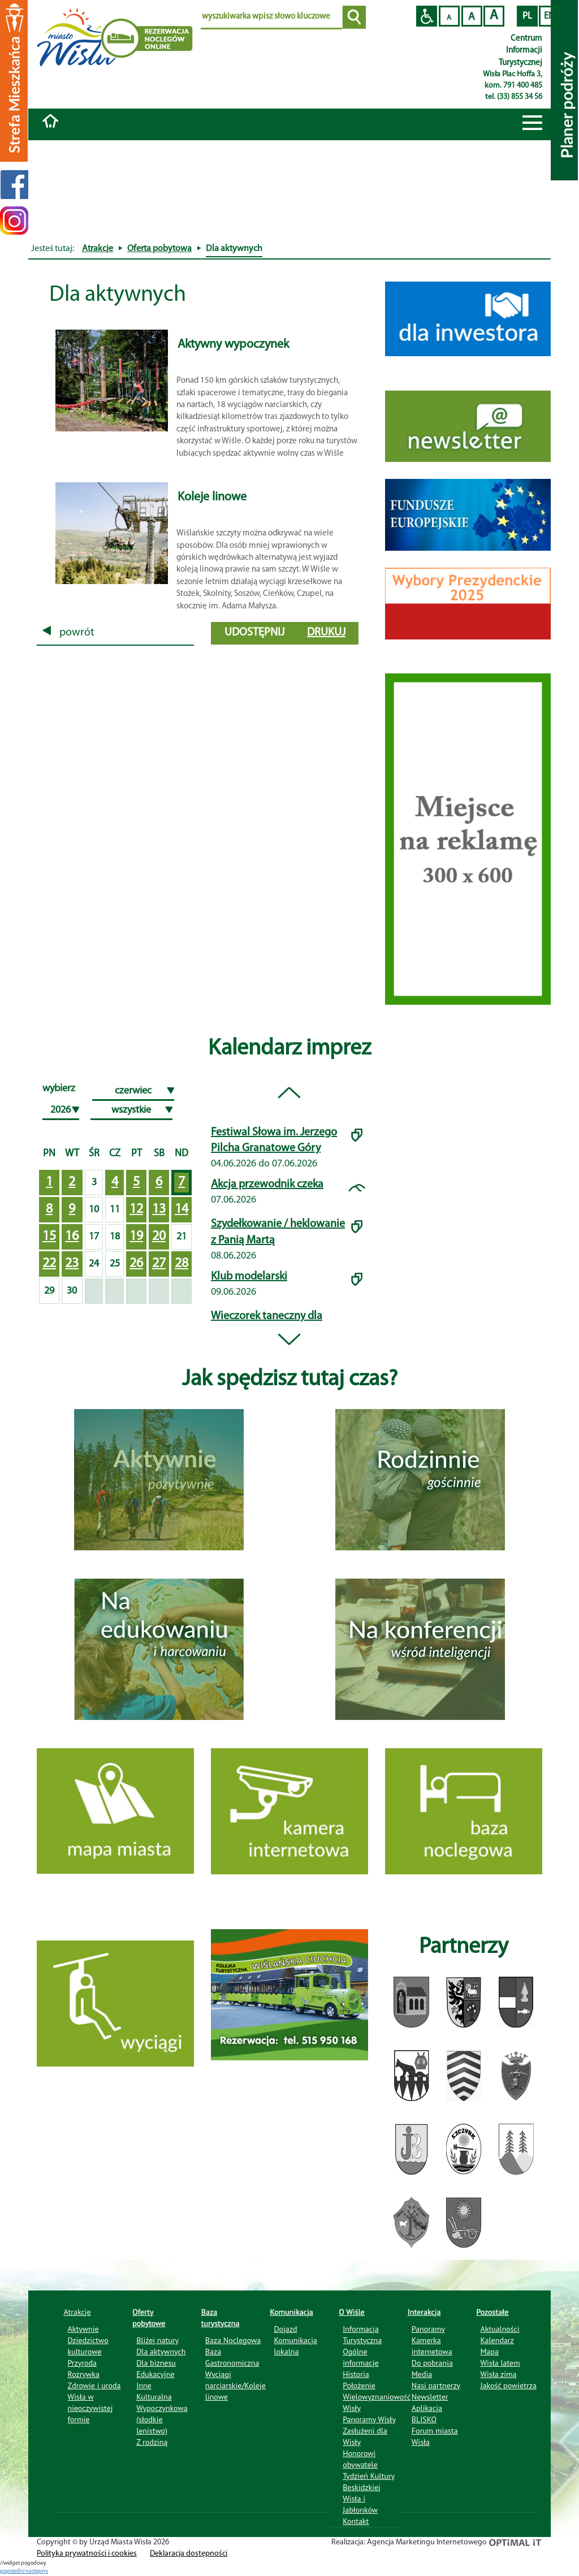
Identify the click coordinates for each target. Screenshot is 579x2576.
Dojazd (285, 2329)
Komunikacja (291, 2312)
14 (181, 1209)
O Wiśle (352, 2312)
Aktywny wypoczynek (233, 344)
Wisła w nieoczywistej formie (90, 2408)
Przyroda (82, 2363)
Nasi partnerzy (436, 2385)
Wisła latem (500, 2363)
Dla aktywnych (160, 2351)
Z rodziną (151, 2442)
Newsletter (430, 2397)
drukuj (326, 632)
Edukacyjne (155, 2374)
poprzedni (12, 2571)
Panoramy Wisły (369, 2419)
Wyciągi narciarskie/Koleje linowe (235, 2385)
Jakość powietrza (508, 2385)
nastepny (36, 2571)
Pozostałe (492, 2312)
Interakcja (424, 2312)
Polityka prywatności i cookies (87, 2553)
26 (136, 1263)
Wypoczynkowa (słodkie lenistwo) (161, 2419)
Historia (356, 2374)
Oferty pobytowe (148, 2317)
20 (159, 1236)
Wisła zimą (498, 2374)
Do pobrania (432, 2363)
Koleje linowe (212, 497)
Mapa (489, 2351)
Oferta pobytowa (159, 248)
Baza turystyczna (220, 2317)
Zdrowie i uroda (94, 2385)
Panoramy (428, 2329)
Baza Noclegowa (233, 2340)
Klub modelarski (249, 1276)
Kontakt (356, 2521)
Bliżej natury (157, 2340)
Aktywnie (83, 2329)
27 (159, 1263)
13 (159, 1209)
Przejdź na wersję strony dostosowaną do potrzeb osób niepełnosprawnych (426, 16)
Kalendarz (496, 2340)
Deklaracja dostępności (188, 2553)
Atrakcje (97, 248)
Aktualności (499, 2329)
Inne (144, 2385)
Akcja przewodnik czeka (267, 1184)
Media (422, 2374)
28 (181, 1263)
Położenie (359, 2385)
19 (136, 1236)
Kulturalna (153, 2397)
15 (49, 1236)
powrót (68, 632)
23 (72, 1263)
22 (49, 1263)
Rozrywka (84, 2374)
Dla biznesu (156, 2363)
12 (136, 1209)
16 (72, 1236)
